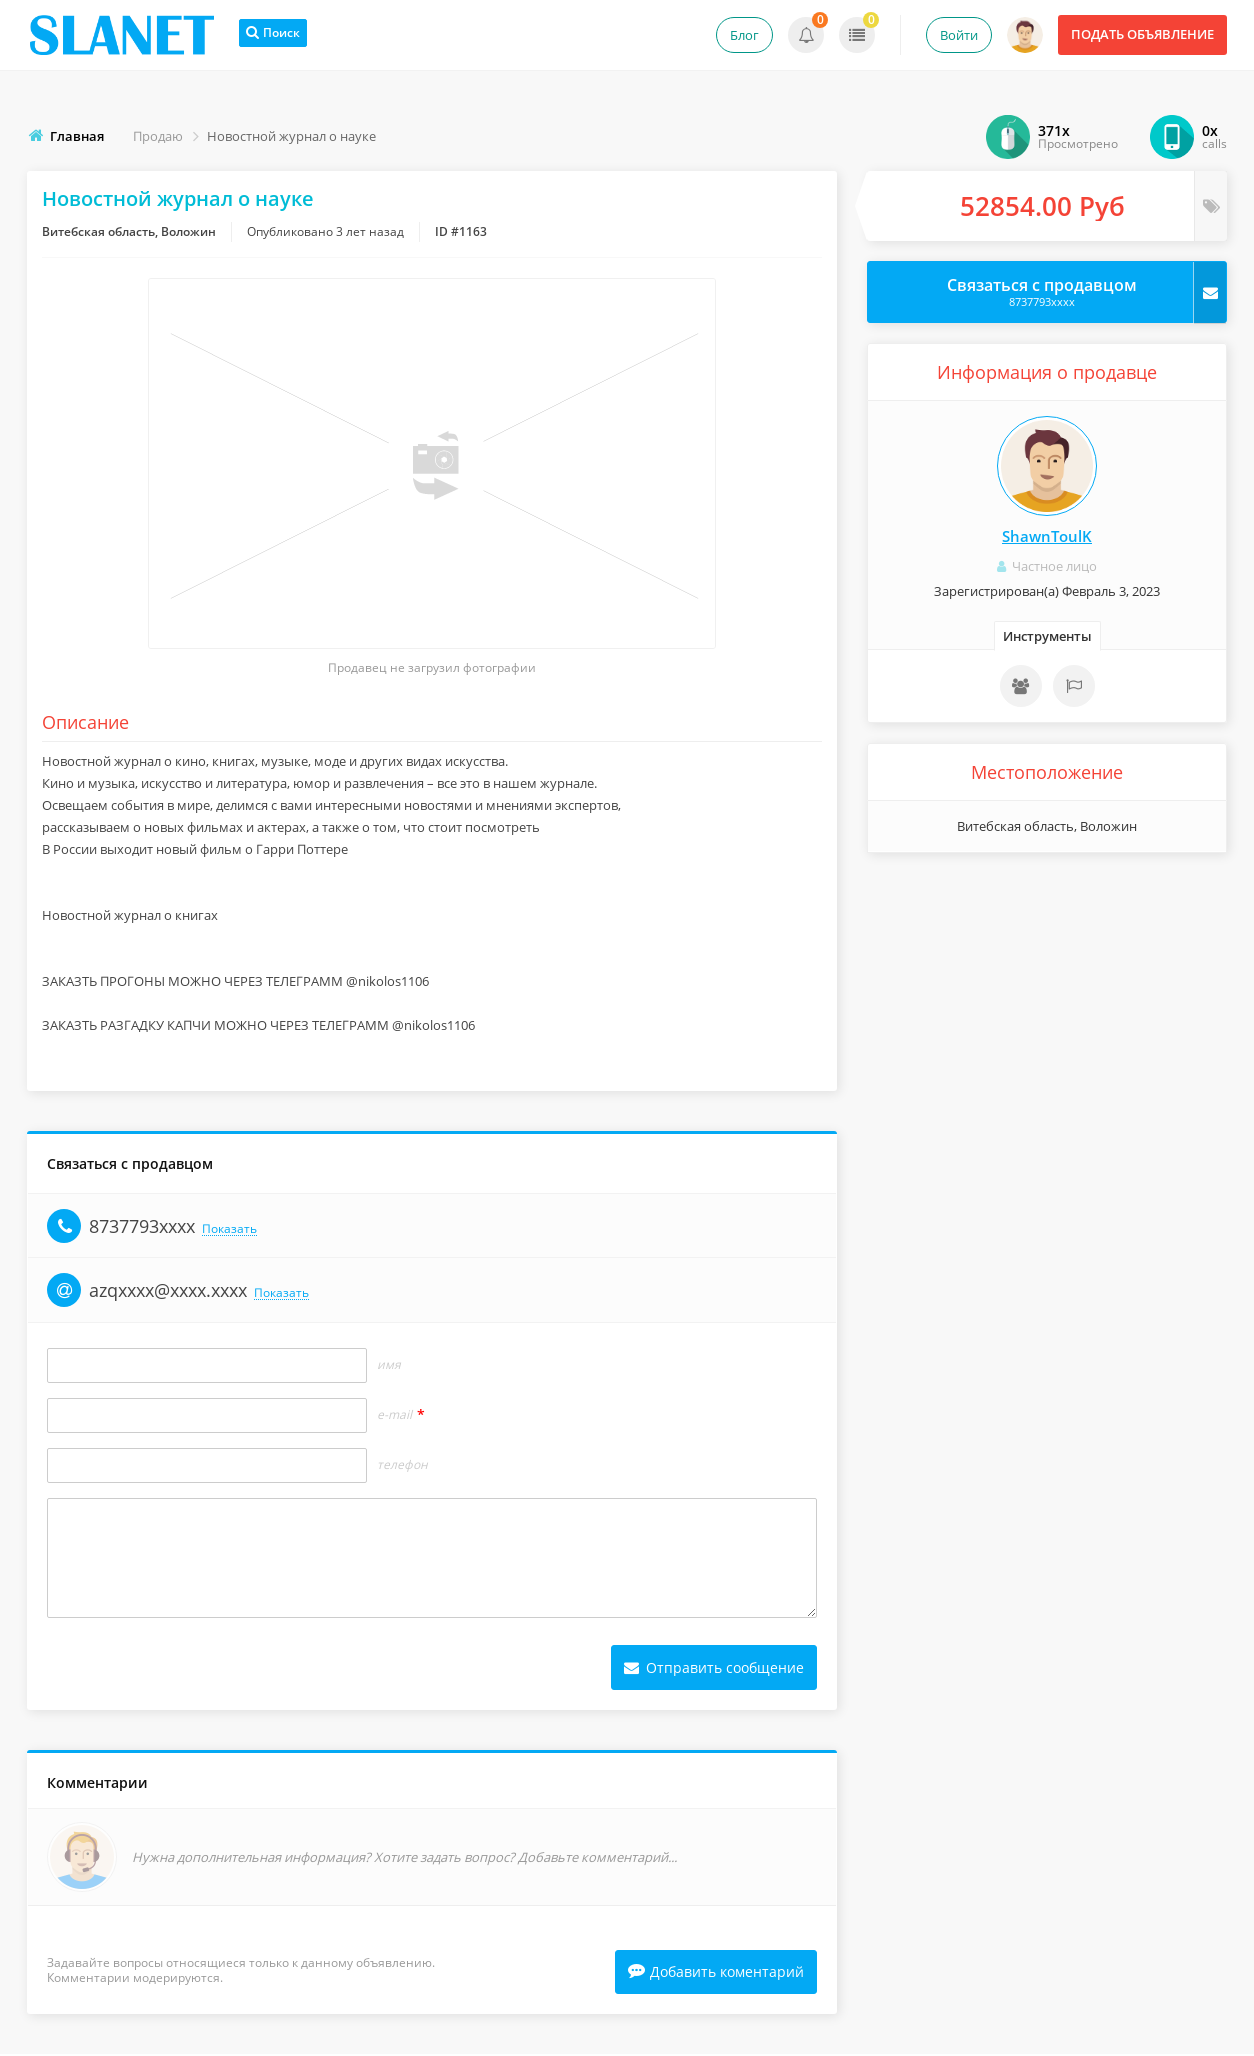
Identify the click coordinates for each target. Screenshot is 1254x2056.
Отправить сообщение (714, 1667)
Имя (389, 1365)
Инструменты (1047, 636)
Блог (744, 35)
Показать (229, 1229)
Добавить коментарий (716, 1973)
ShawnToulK (1047, 536)
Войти (959, 35)
